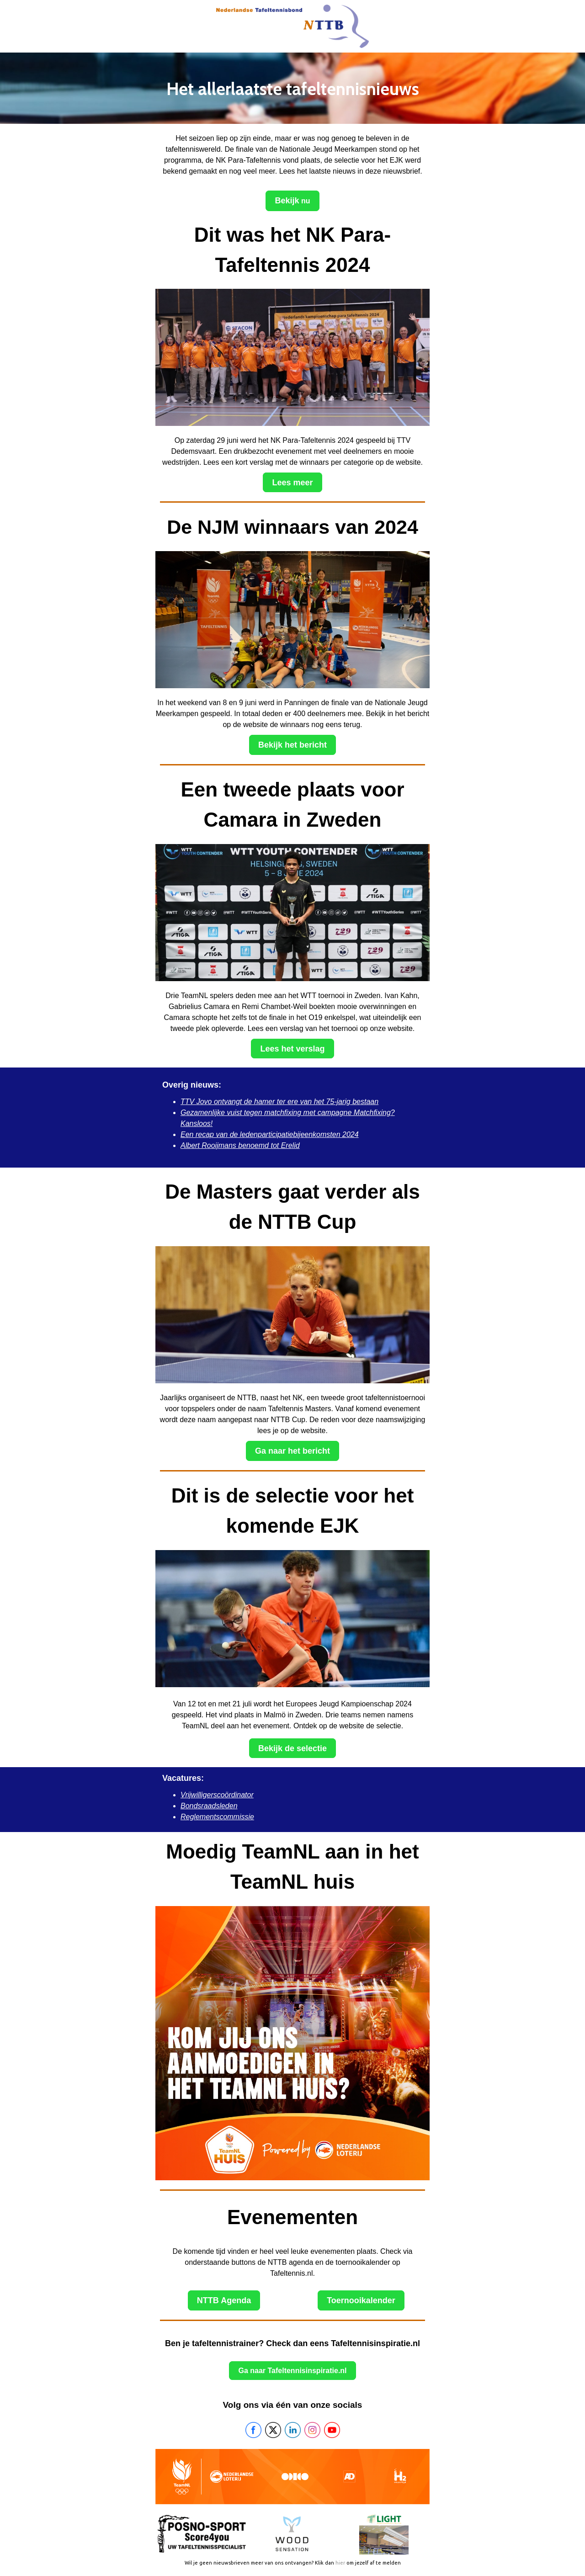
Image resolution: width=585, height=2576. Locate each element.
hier (340, 2562)
